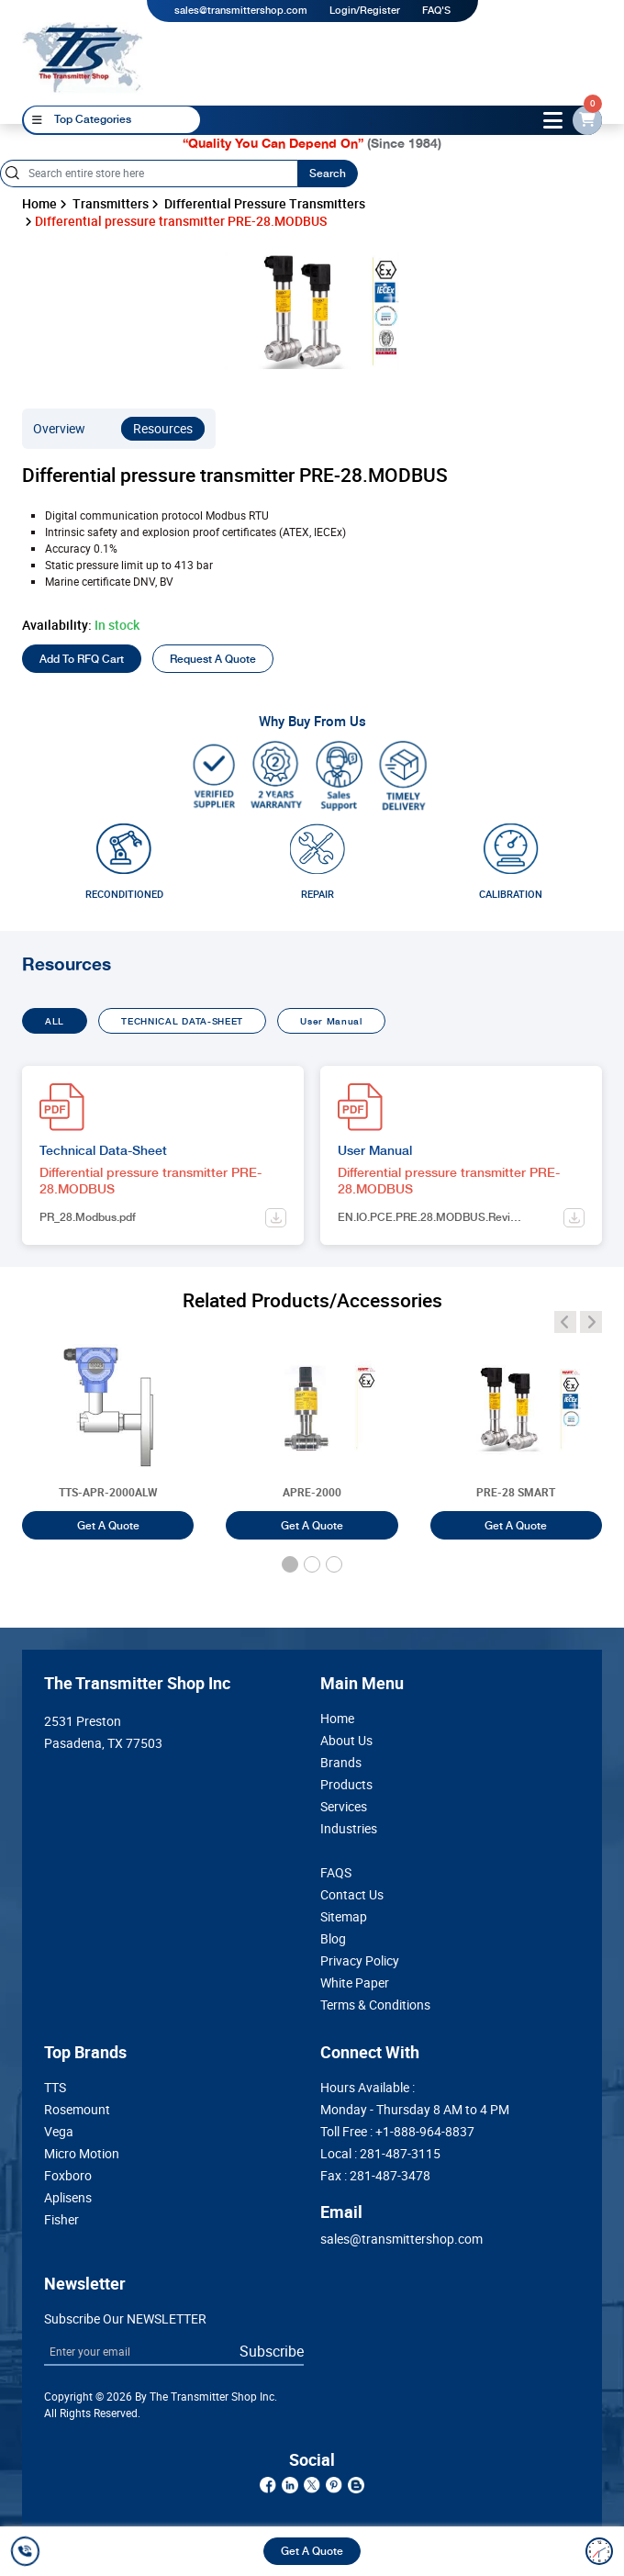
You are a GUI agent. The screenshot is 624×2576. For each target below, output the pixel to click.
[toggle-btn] (553, 120)
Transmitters (110, 204)
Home (39, 204)
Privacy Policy (359, 1961)
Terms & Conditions (375, 2005)
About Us (346, 1740)
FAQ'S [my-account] (436, 11)
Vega (58, 2131)
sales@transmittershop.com (240, 11)
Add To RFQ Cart (81, 659)
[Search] (148, 173)
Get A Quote (312, 2551)
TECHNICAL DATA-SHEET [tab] (182, 1020)
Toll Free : (397, 2131)
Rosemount (77, 2109)
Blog (333, 1939)
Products (346, 1784)
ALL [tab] (54, 1020)
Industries (348, 1828)
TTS (55, 2087)
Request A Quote (213, 659)
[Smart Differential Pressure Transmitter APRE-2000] (311, 1427)
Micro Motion (81, 2153)
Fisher (61, 2220)
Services (343, 1806)
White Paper (354, 1983)
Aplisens (68, 2198)
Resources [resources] (163, 428)
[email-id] (587, 120)
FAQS (335, 1873)
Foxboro (68, 2175)
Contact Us (352, 1895)
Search (327, 173)
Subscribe (272, 2351)
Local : (380, 2153)
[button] (290, 1564)
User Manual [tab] (331, 1020)
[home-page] (82, 56)
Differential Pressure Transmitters (264, 204)
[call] (28, 2551)
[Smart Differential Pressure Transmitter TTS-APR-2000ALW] (108, 1427)
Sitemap (343, 1917)
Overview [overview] (59, 428)
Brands (341, 1762)
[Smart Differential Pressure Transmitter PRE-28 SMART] (516, 1427)
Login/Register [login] (364, 11)
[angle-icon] (565, 1322)
